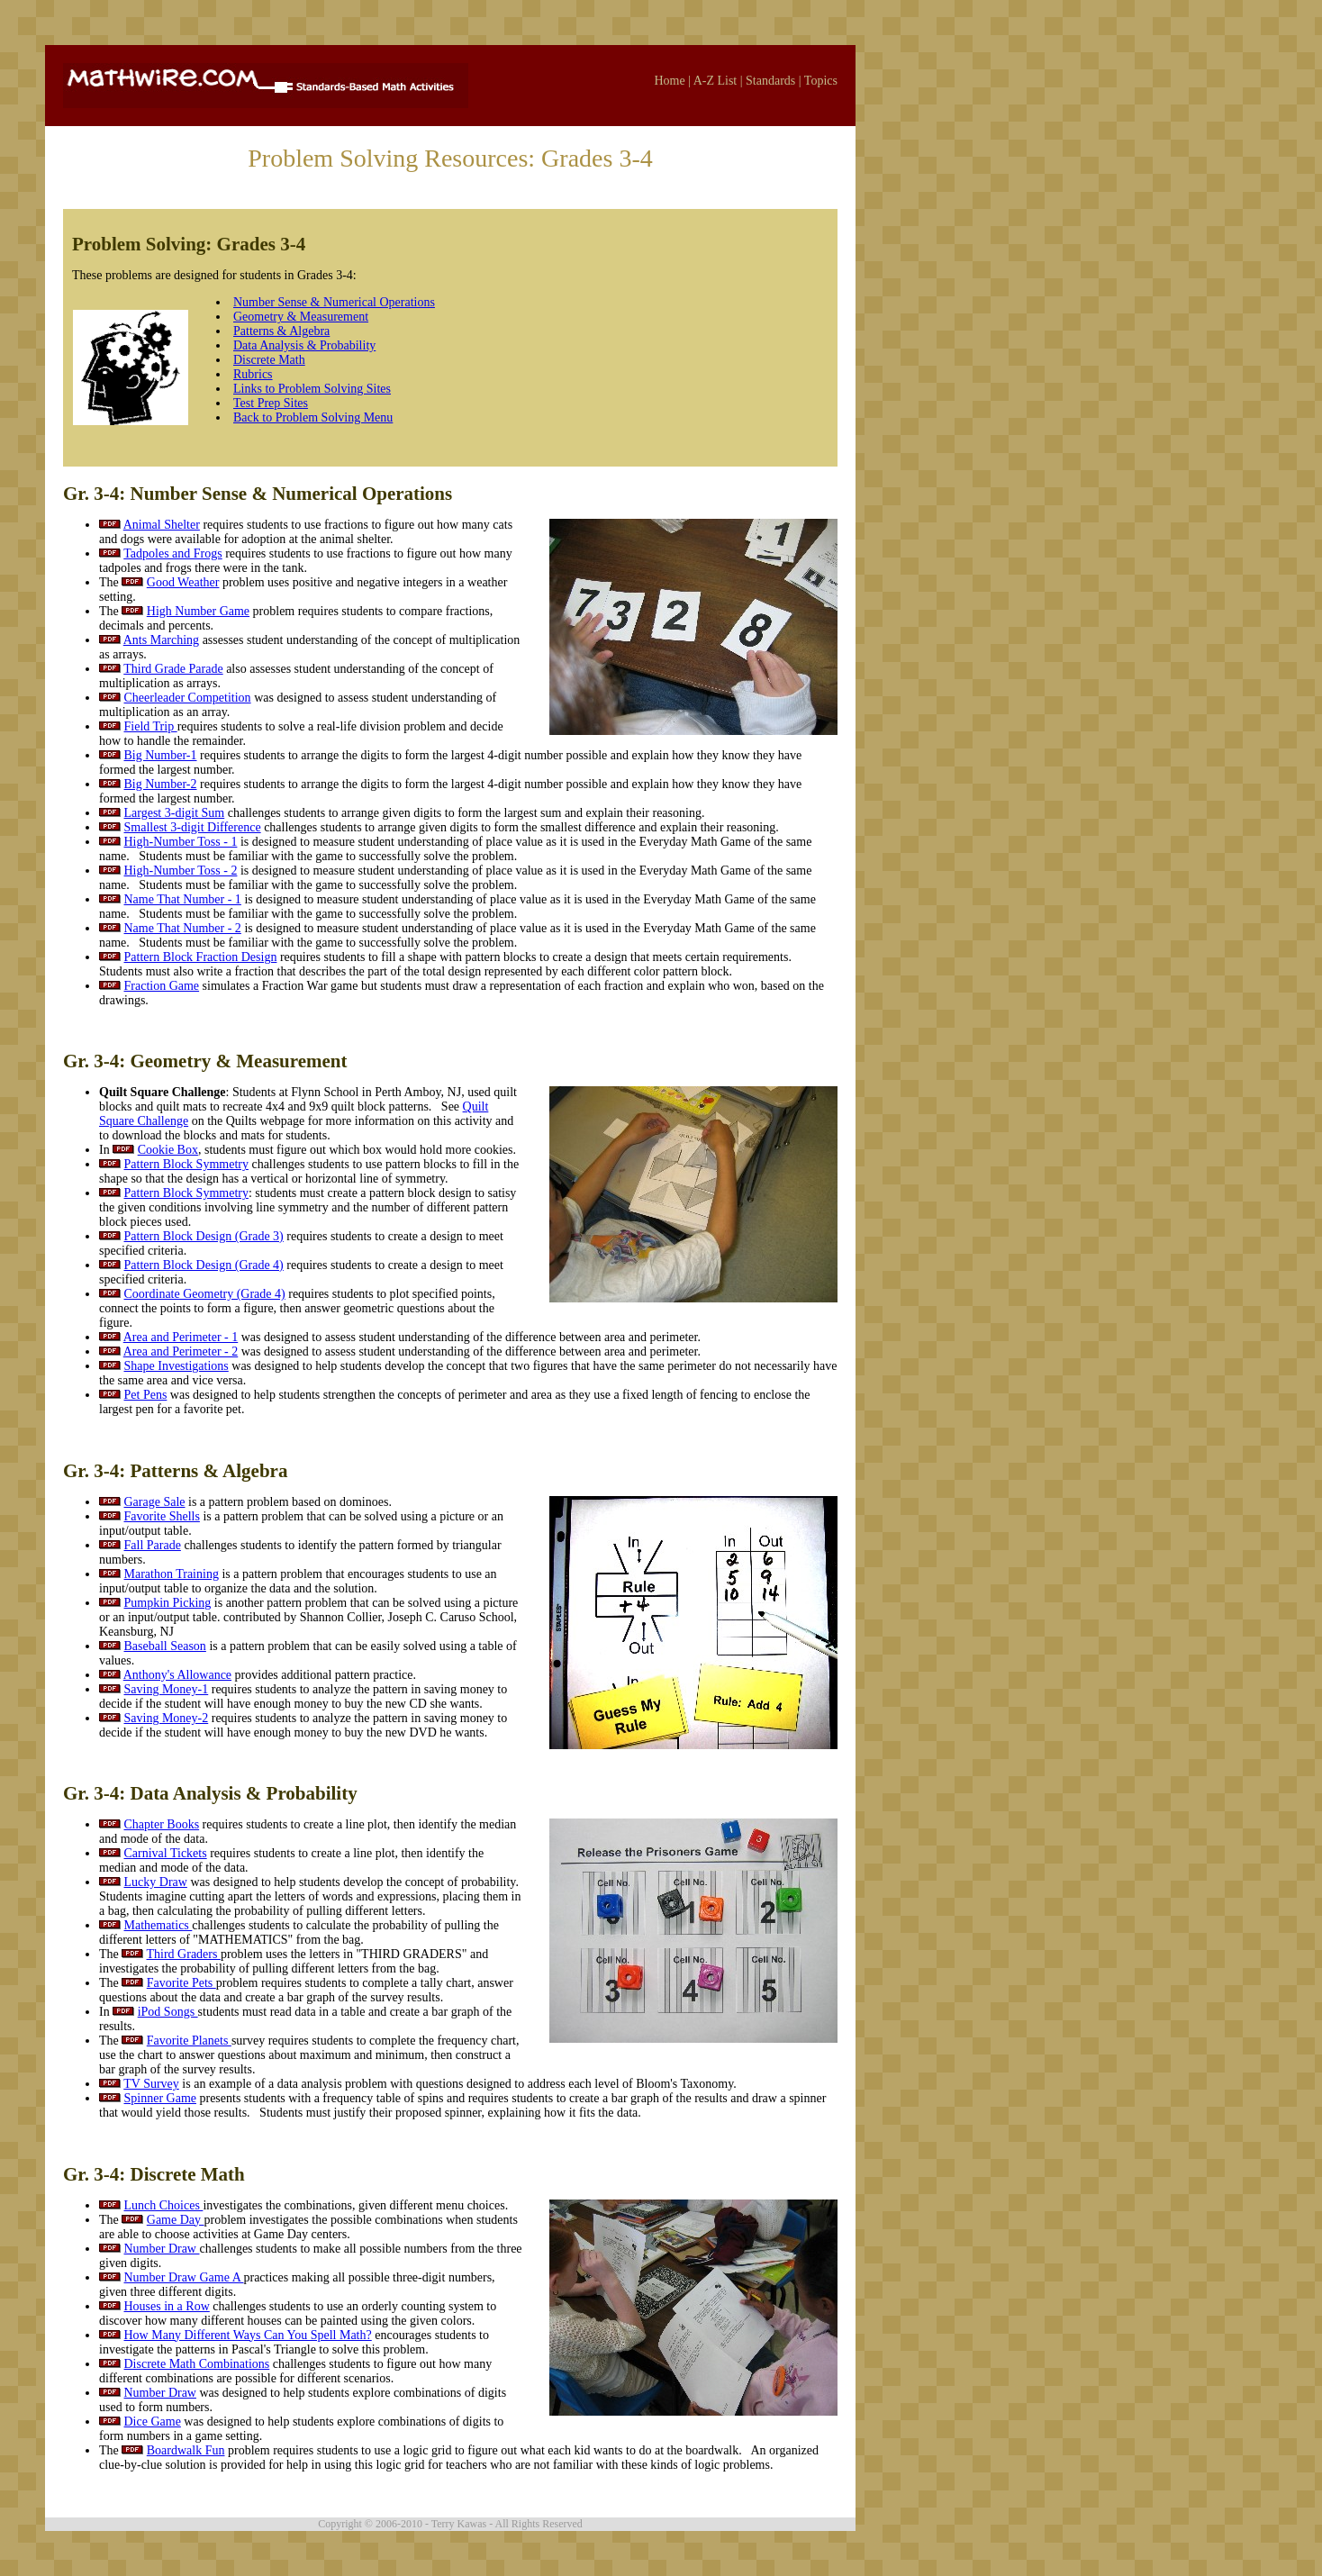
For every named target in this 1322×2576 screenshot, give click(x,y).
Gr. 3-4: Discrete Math (154, 2174)
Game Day (175, 2220)
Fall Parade (152, 1545)
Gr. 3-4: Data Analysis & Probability (210, 1793)
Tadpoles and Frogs (172, 553)
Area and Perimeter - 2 (181, 1351)
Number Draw (162, 2248)
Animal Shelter (161, 524)
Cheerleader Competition (187, 697)
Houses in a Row (167, 2306)
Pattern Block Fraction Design (200, 957)
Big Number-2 (160, 784)
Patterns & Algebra (281, 331)
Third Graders (184, 1954)
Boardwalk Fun (186, 2450)
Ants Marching (161, 640)
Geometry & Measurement (300, 316)
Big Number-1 (160, 755)
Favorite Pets (181, 1983)
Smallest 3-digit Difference (192, 827)
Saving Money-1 (166, 1689)
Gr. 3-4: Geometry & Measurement (205, 1061)
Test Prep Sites (270, 403)
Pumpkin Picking (168, 1603)
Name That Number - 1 (182, 899)
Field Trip (150, 726)
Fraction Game (162, 986)
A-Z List (715, 80)
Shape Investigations (176, 1366)
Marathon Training (171, 1574)
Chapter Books (162, 1824)
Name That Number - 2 (182, 928)
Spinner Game (160, 2098)
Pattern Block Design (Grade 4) (204, 1265)
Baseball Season (165, 1646)
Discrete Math (269, 360)
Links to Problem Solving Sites (312, 388)
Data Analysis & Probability (304, 345)
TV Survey (151, 2084)
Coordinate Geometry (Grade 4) (204, 1294)
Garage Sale (155, 1502)
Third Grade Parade (172, 669)
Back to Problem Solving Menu (313, 417)
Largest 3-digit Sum (174, 813)
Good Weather (183, 582)
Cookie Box (168, 1149)
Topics (821, 80)
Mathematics (158, 1925)
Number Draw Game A (184, 2277)
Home (669, 80)
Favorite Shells (162, 1516)
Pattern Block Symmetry (186, 1164)
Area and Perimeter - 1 (181, 1337)
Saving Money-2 (166, 1718)
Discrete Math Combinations (197, 2364)
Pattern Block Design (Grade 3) (204, 1236)
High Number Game (198, 611)
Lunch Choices (164, 2205)
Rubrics (253, 374)
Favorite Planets (189, 2040)
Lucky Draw (155, 1882)
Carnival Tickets (165, 1853)
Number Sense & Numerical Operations (334, 302)
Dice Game (152, 2421)
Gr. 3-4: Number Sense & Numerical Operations (257, 493)
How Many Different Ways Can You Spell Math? (248, 2335)
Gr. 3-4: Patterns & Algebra (175, 1471)
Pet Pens (146, 1394)
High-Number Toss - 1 (181, 841)
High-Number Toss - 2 (181, 870)
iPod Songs (168, 2011)
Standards (770, 80)
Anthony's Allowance (177, 1675)
